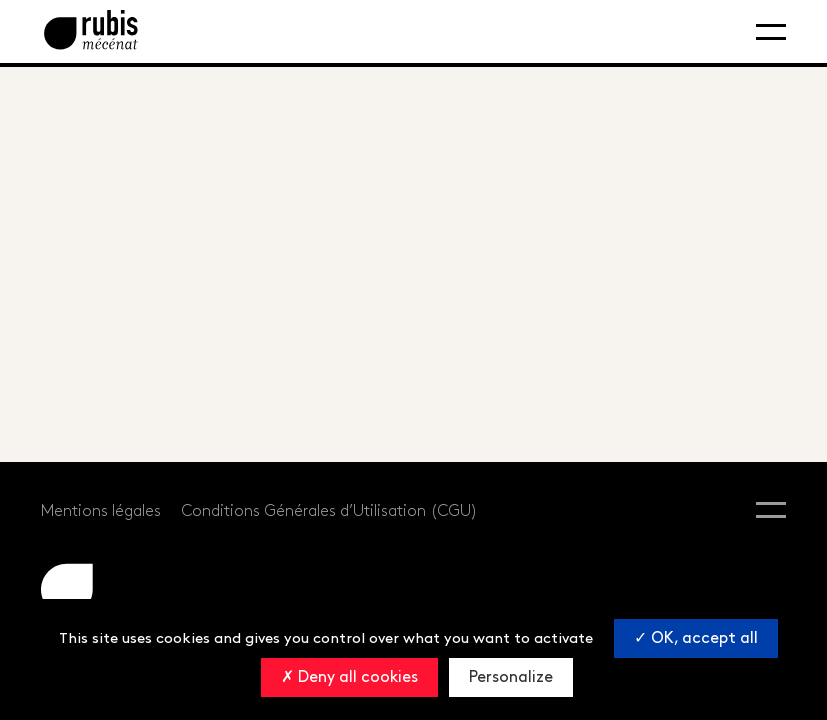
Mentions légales (101, 511)
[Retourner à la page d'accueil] (91, 31)
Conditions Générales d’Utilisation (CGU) (329, 511)
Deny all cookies (349, 677)
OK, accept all (696, 638)
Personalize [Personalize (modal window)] (511, 677)
